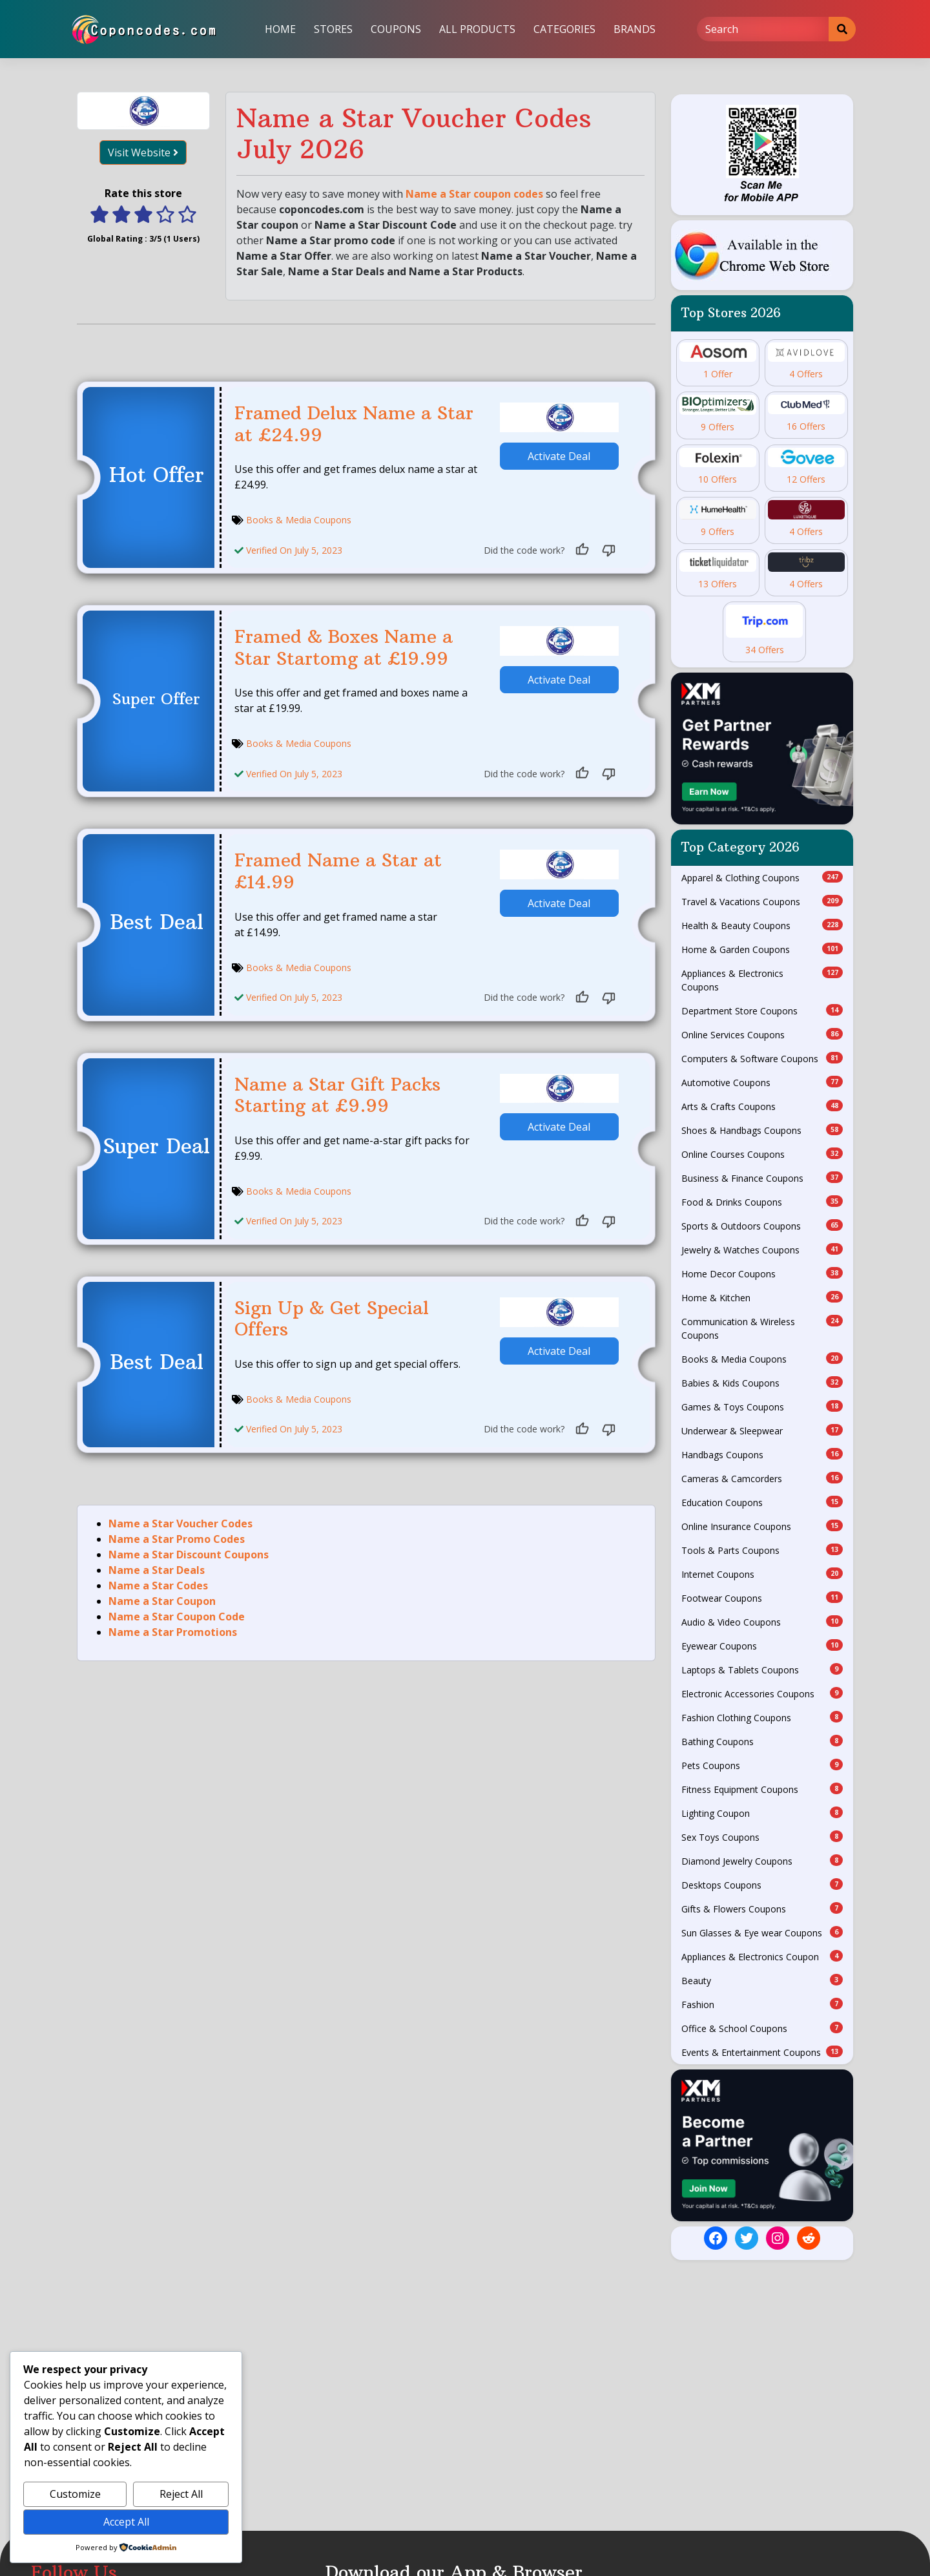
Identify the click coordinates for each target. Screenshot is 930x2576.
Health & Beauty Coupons (762, 925)
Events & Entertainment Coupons (762, 2052)
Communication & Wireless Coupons (762, 1328)
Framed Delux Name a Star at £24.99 (353, 424)
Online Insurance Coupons (762, 1526)
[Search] (763, 29)
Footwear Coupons (762, 1597)
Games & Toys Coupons (762, 1406)
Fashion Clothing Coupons (762, 1717)
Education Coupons (762, 1502)
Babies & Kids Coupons (762, 1382)
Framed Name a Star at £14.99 (338, 871)
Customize (75, 2494)
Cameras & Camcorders (762, 1478)
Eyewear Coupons (762, 1645)
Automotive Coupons (762, 1082)
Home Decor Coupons (762, 1273)
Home (280, 29)
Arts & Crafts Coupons (762, 1106)
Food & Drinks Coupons (762, 1201)
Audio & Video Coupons (762, 1621)
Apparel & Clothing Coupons (762, 877)
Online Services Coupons (762, 1034)
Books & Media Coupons (298, 520)
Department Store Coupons (762, 1010)
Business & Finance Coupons (762, 1177)
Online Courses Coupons (762, 1153)
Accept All (126, 2522)
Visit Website (143, 152)
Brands (635, 29)
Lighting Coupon (762, 1812)
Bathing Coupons (762, 1741)
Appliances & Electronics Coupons (762, 980)
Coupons (396, 29)
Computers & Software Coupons (762, 1058)
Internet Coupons (762, 1573)
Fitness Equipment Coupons (762, 1789)
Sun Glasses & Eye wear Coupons (762, 1932)
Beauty (762, 1980)
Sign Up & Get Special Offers (331, 1319)
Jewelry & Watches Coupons (762, 1249)
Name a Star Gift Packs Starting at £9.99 (337, 1095)
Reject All (181, 2494)
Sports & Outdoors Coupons (762, 1225)
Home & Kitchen (762, 1297)
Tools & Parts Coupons (762, 1550)
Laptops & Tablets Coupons (762, 1669)
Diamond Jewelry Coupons (762, 1860)
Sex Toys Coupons (762, 1836)
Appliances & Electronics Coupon (762, 1956)
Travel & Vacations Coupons (762, 901)
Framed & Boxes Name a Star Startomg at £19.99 (343, 647)
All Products (477, 29)
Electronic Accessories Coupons (762, 1693)
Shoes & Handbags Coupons (762, 1130)
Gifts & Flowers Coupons (762, 1908)
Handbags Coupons (762, 1454)
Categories (564, 29)
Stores (333, 29)
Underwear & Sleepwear (762, 1430)
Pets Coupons (762, 1765)
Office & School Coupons (762, 2028)
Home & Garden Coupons (762, 949)
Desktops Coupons (762, 1884)
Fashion (762, 2004)
